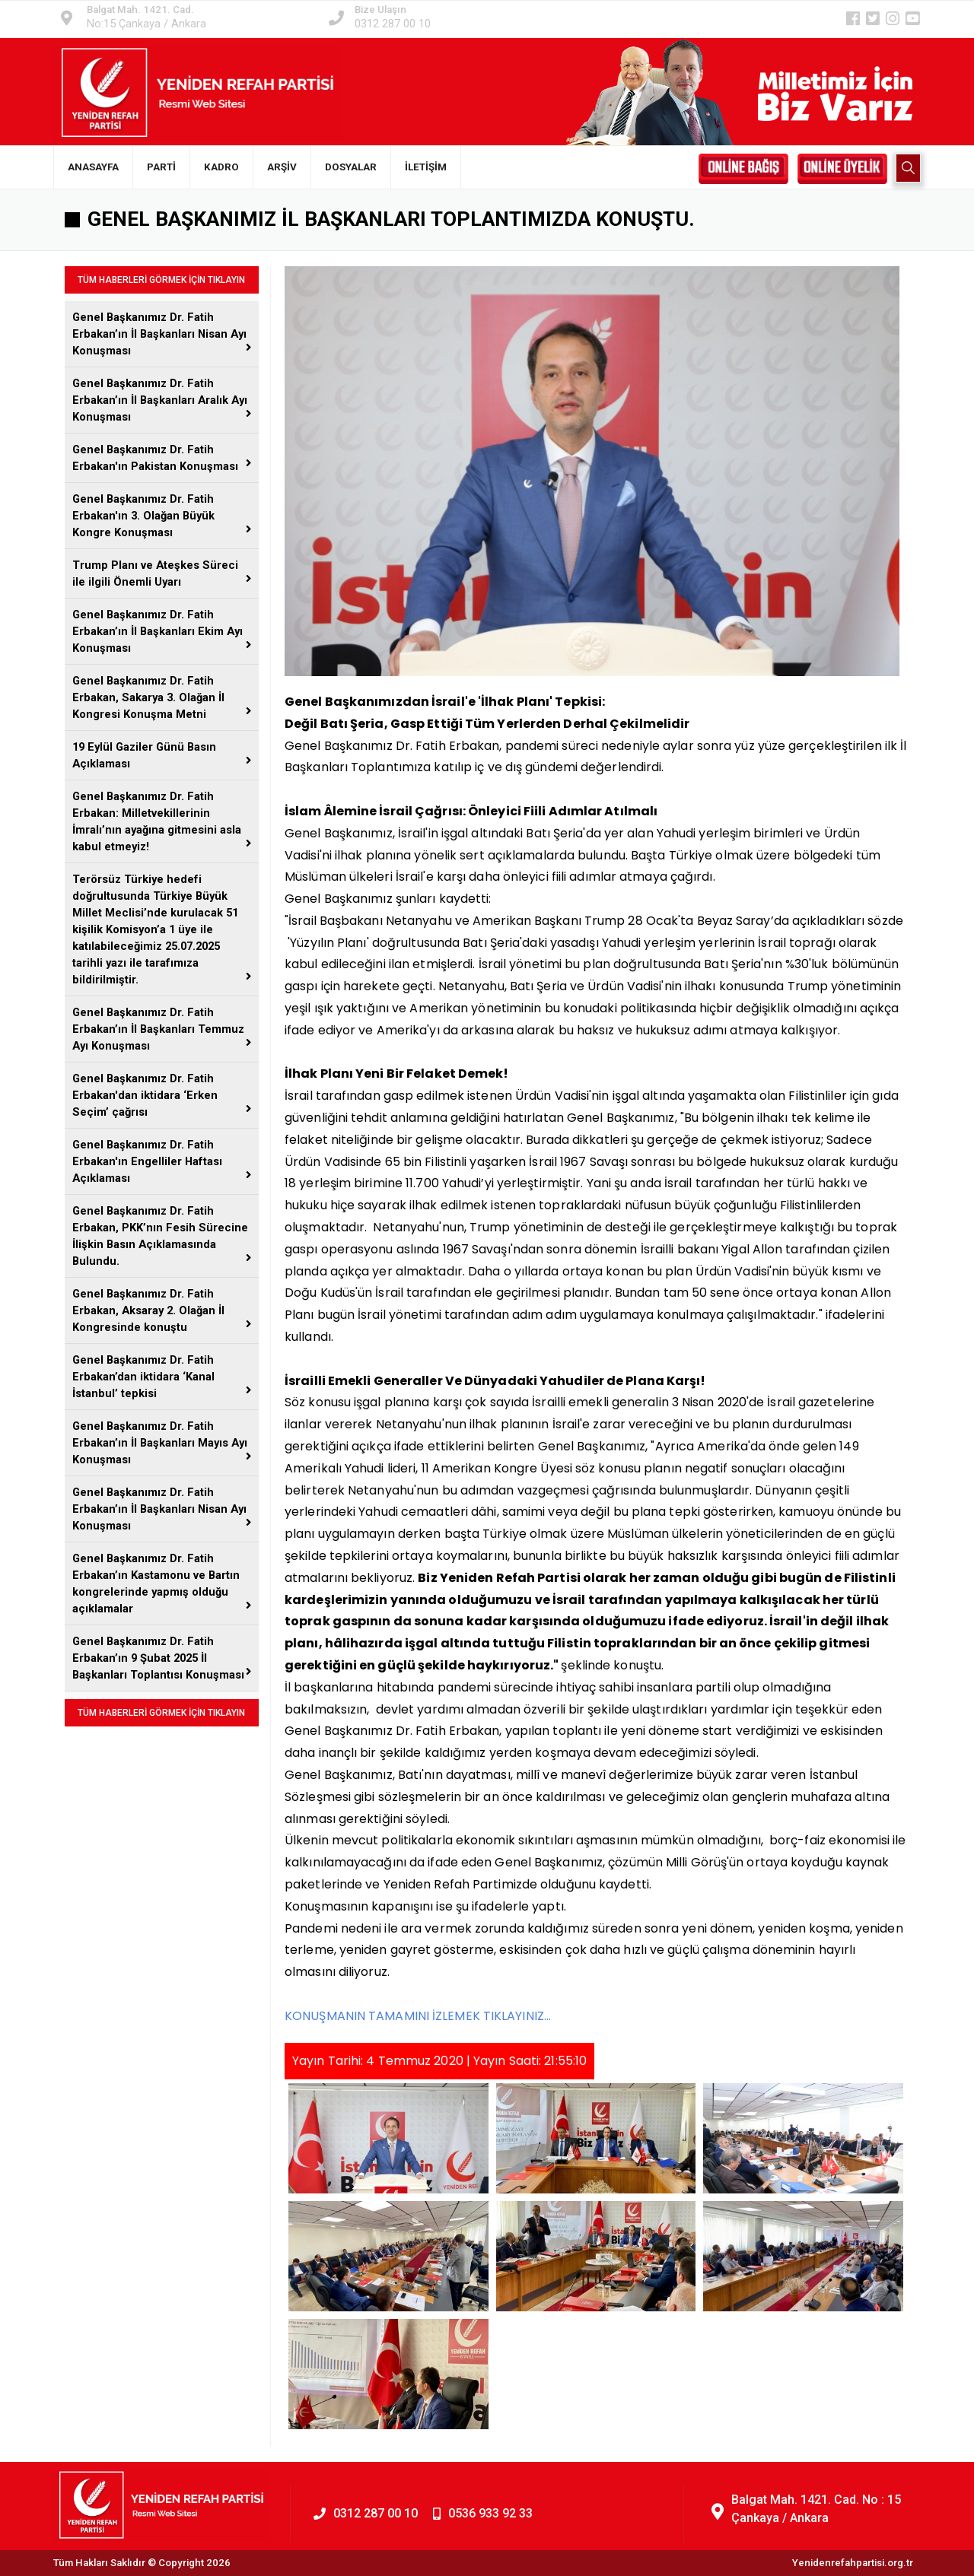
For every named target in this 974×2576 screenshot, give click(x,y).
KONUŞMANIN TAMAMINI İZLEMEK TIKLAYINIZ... (418, 2016)
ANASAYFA (93, 167)
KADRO (221, 167)
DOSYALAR (351, 167)
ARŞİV (282, 167)
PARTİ (161, 167)
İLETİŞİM (426, 167)
